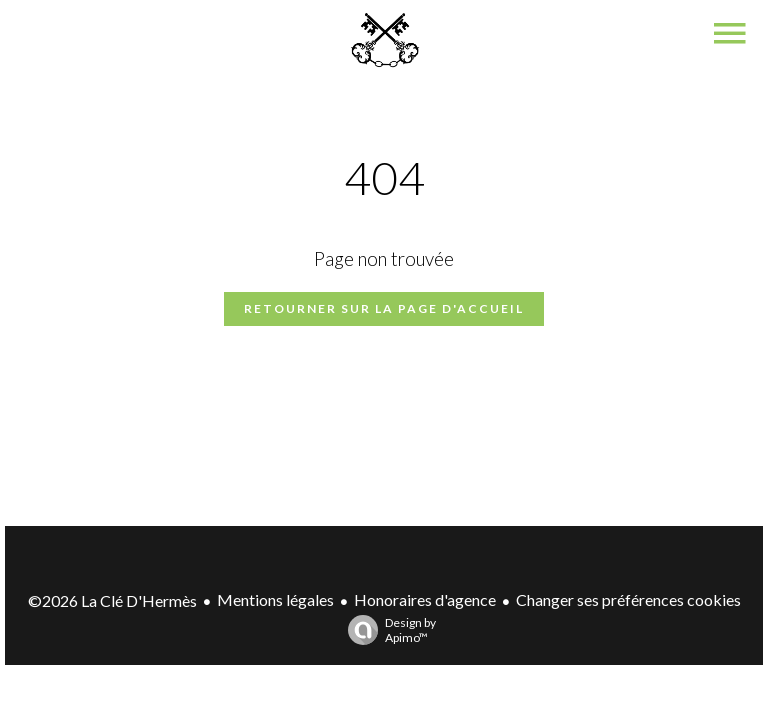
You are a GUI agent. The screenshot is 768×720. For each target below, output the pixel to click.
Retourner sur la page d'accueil (384, 308)
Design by (387, 630)
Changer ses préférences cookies (628, 599)
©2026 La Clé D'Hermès (112, 600)
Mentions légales (275, 599)
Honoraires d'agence (425, 599)
